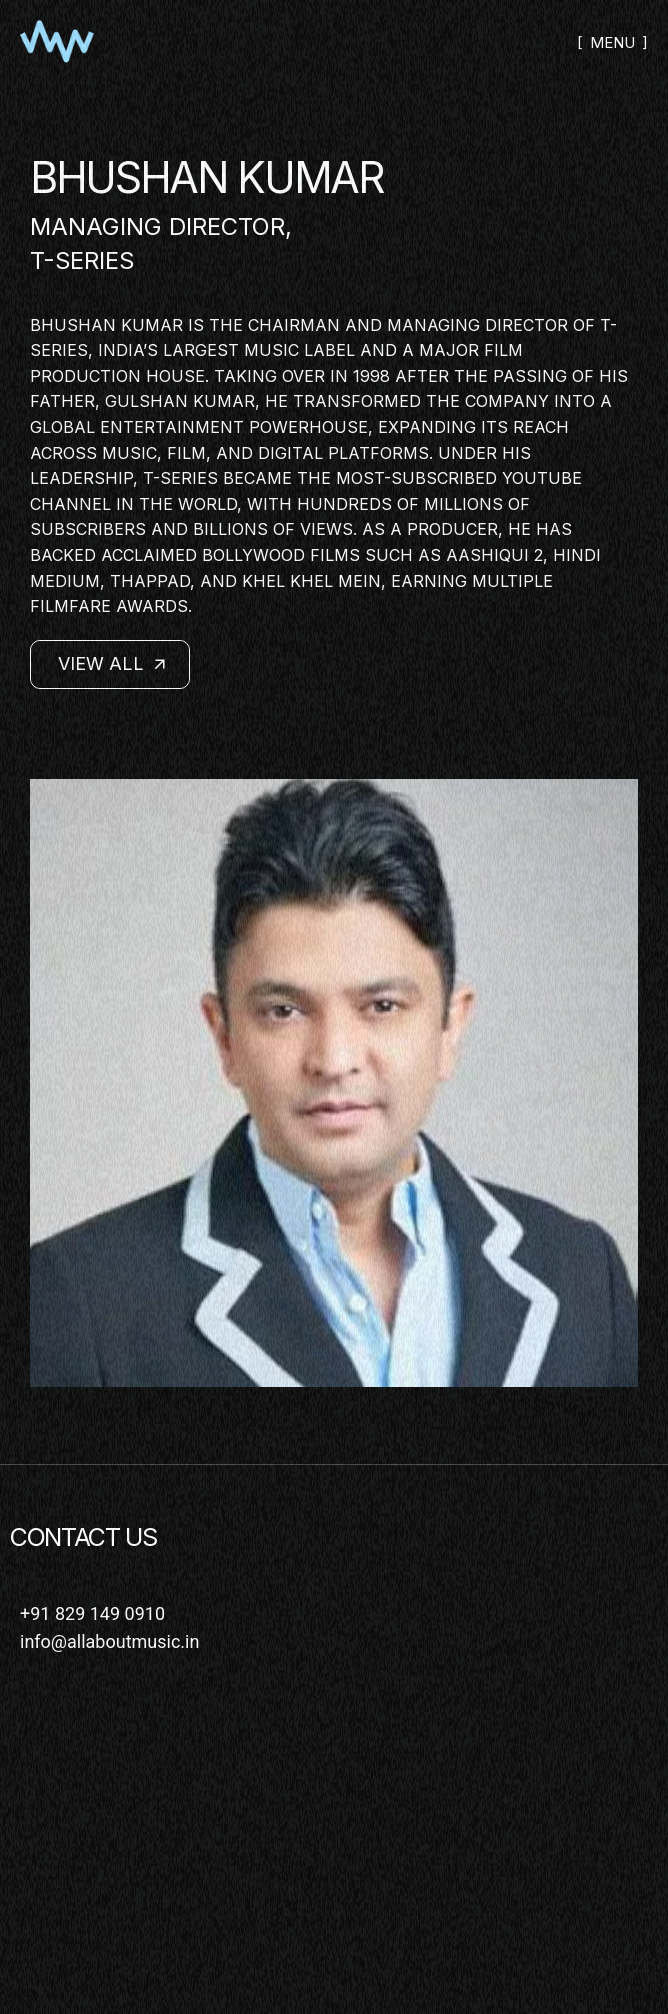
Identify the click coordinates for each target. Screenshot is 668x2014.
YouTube (542, 478)
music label (299, 350)
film (503, 350)
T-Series (82, 260)
